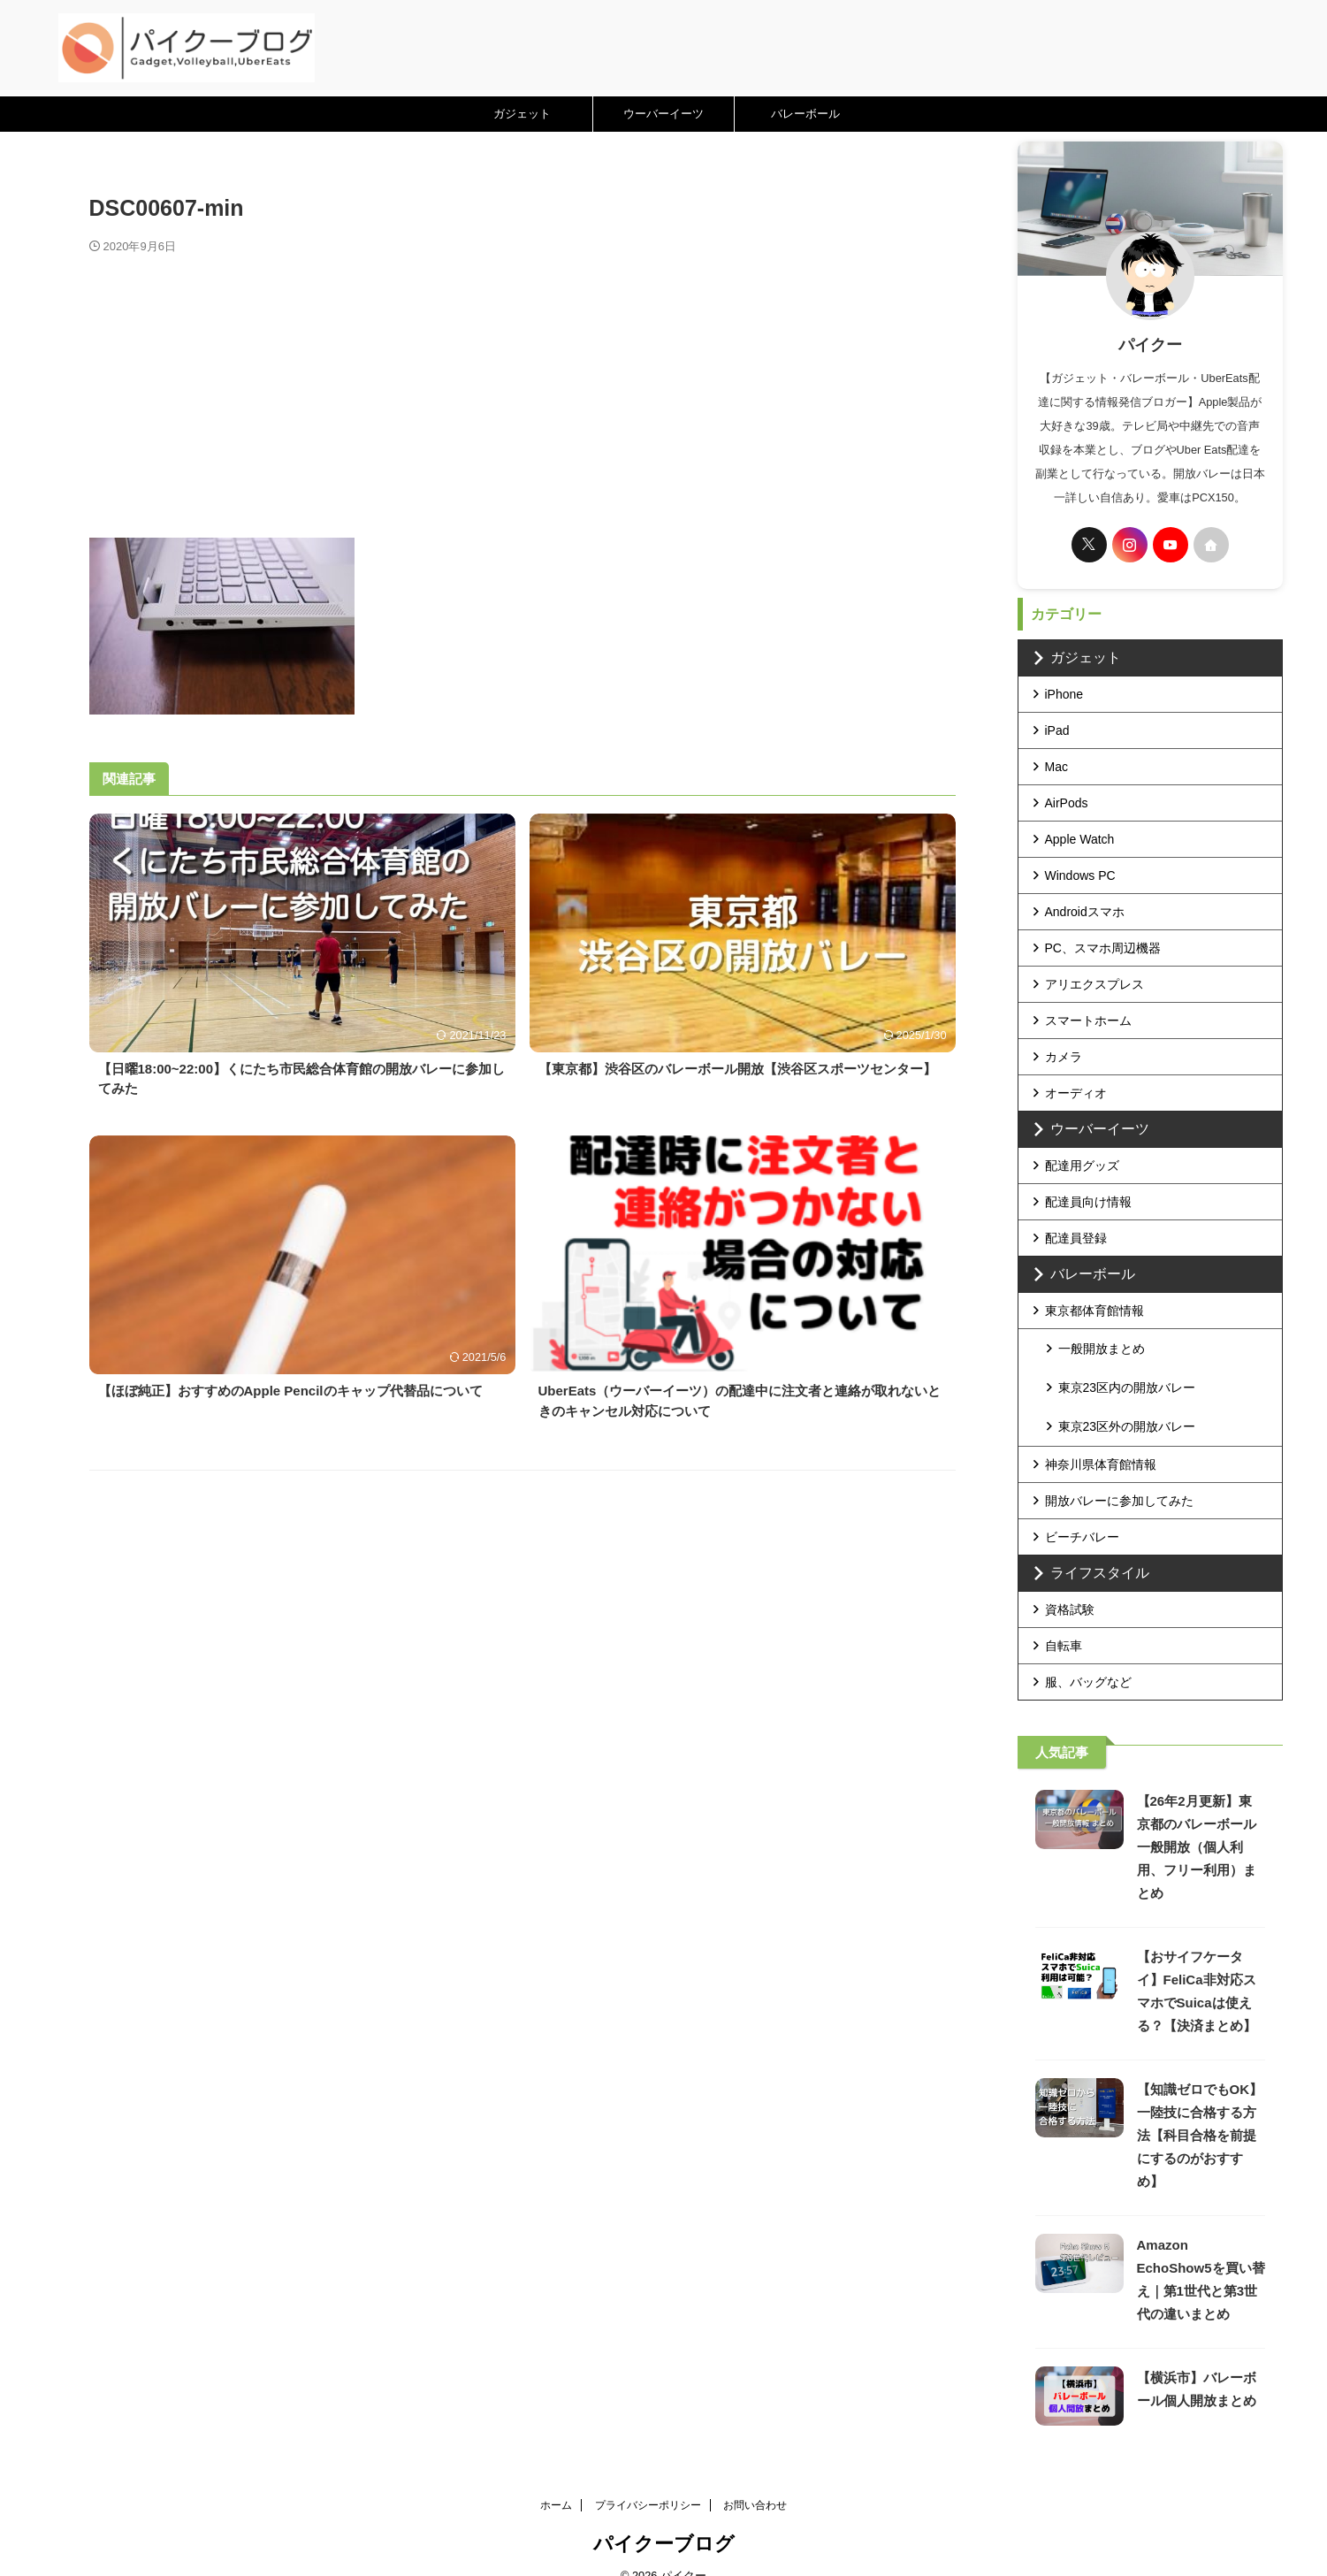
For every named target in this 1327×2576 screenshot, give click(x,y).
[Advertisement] (522, 387)
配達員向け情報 (1088, 1202)
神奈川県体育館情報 (1100, 1440)
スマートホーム (1088, 1020)
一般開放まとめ (1101, 1347)
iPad (1057, 730)
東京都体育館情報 (1094, 1310)
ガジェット (522, 113)
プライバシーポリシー (648, 2480)
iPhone (1064, 694)
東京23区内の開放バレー (1127, 1375)
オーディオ (1076, 1093)
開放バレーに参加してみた (1119, 1476)
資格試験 (1069, 1585)
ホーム (556, 2480)
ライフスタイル (1088, 1548)
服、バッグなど (1088, 1657)
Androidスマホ (1085, 912)
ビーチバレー (1082, 1512)
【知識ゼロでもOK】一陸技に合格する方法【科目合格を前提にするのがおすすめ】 (1200, 2110)
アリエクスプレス (1094, 984)
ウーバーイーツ (663, 113)
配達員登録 (1076, 1238)
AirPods (1066, 803)
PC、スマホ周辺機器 (1103, 948)
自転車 (1063, 1621)
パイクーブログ (664, 2519)
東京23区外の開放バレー (1127, 1403)
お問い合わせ (755, 2480)
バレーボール (805, 113)
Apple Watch (1080, 839)
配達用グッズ (1082, 1165)
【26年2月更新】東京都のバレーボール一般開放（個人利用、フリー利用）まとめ (1196, 1822)
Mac (1056, 767)
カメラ (1063, 1057)
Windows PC (1080, 875)
